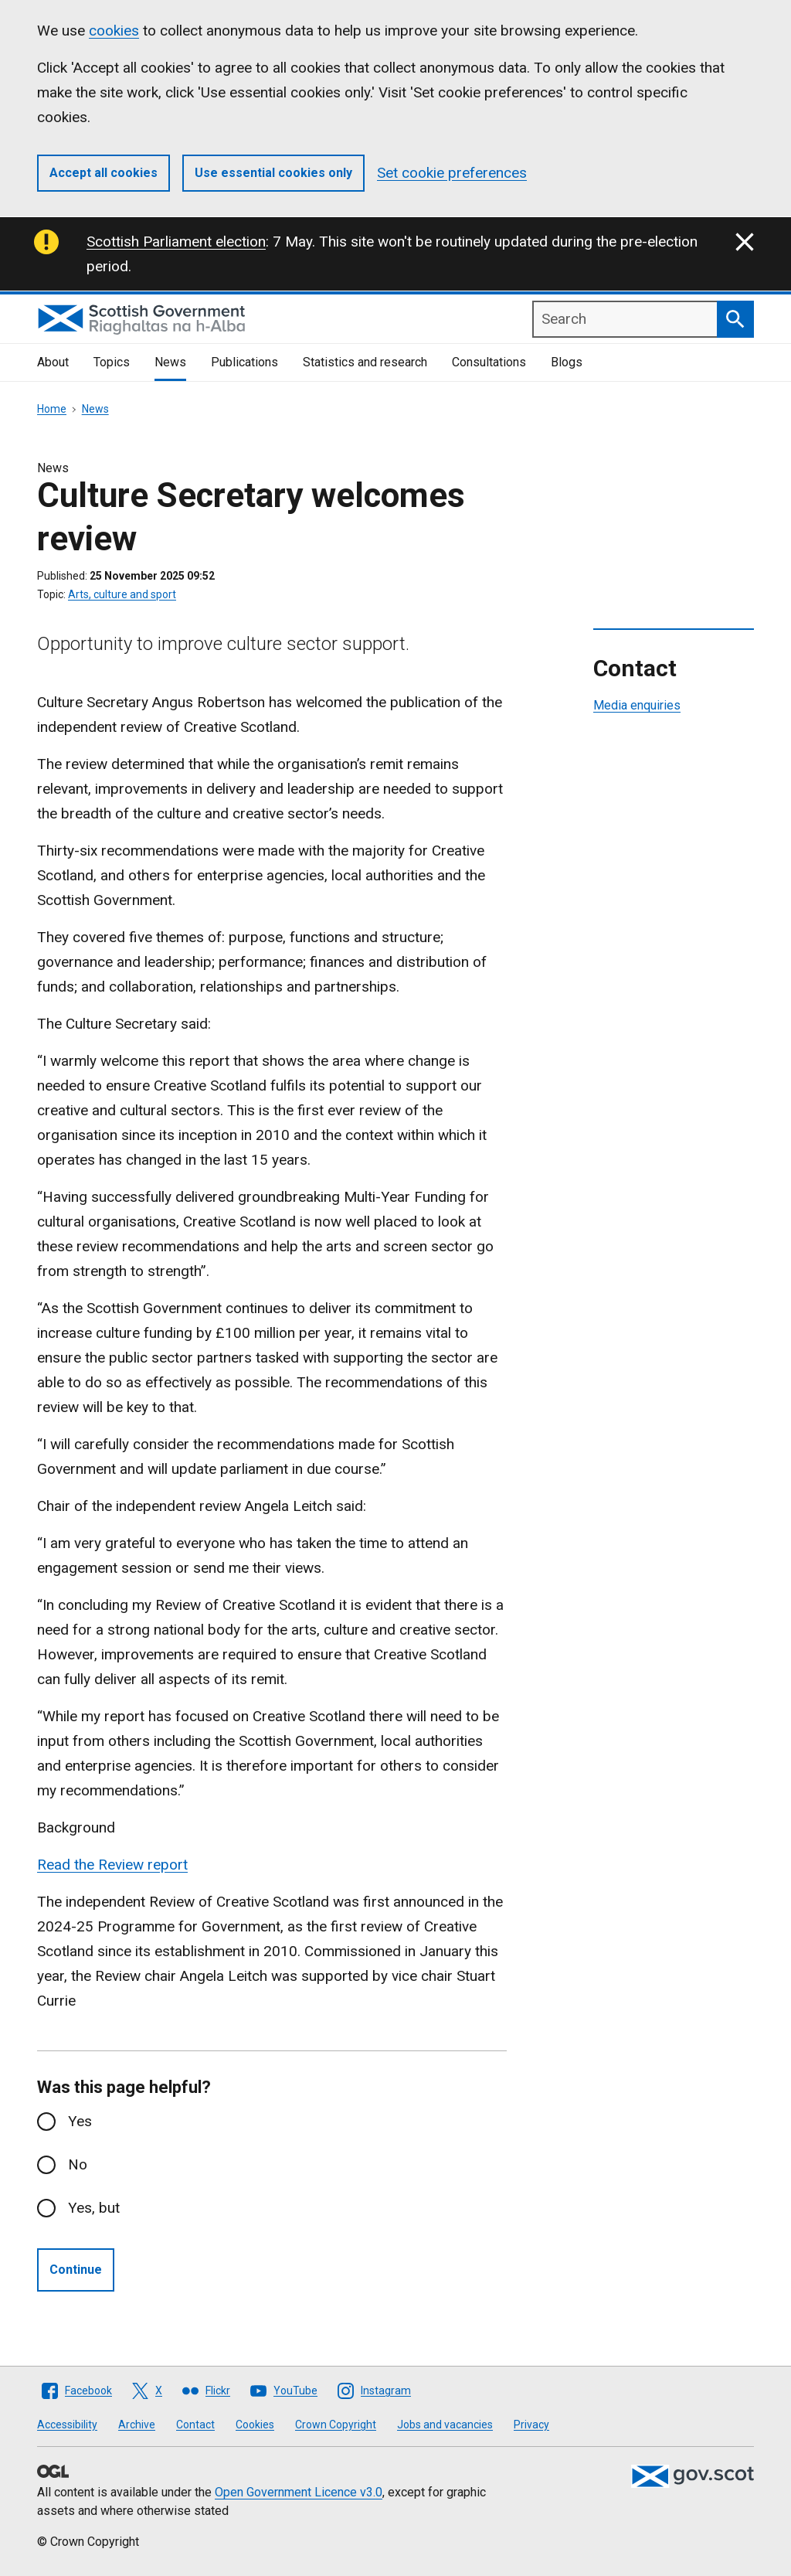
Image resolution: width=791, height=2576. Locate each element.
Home (51, 409)
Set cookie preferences (452, 173)
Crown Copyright (335, 2424)
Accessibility (67, 2424)
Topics (111, 362)
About (53, 362)
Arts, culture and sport (122, 594)
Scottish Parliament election (176, 241)
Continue (75, 2269)
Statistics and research (365, 362)
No (77, 2164)
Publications (244, 362)
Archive (136, 2424)
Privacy (531, 2424)
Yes (80, 2121)
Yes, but (94, 2208)
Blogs (566, 362)
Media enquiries (637, 705)
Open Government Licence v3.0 (298, 2492)
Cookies (255, 2424)
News (170, 362)
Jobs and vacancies (445, 2424)
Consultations (489, 362)
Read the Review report (112, 1864)
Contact (195, 2424)
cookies (114, 30)
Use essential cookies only (273, 172)
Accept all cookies (103, 172)
